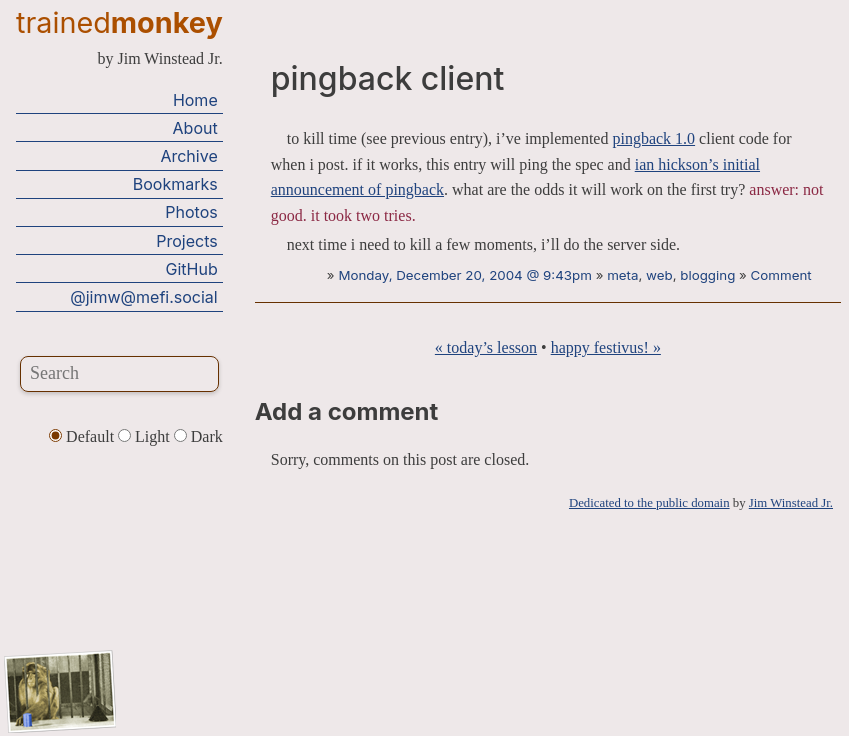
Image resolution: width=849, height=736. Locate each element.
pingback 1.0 (653, 138)
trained (119, 22)
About (195, 128)
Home (195, 100)
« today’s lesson (486, 347)
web (659, 275)
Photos (191, 212)
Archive (188, 156)
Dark (198, 436)
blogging (707, 275)
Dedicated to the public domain (649, 503)
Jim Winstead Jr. (791, 503)
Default (83, 436)
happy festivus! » (606, 347)
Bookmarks (175, 184)
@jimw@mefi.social (143, 297)
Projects (186, 241)
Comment (781, 275)
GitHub (192, 269)
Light (146, 436)
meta (622, 275)
